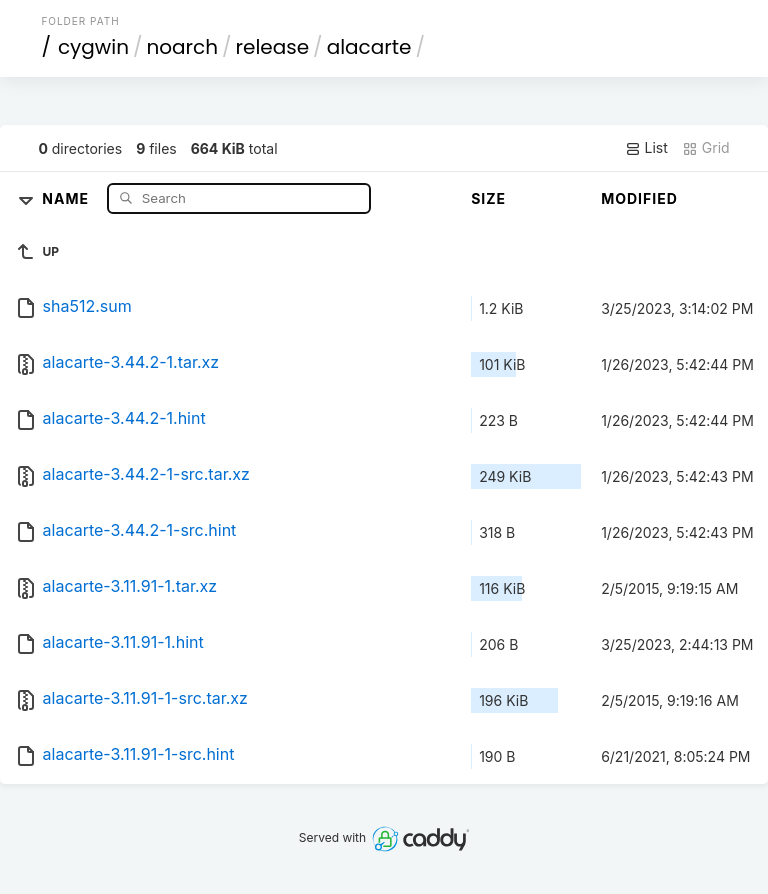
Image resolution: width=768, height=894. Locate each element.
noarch (183, 47)
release (273, 47)
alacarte (369, 47)
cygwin (93, 47)
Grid (706, 148)
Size (488, 198)
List (646, 148)
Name (67, 197)
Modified (639, 198)
